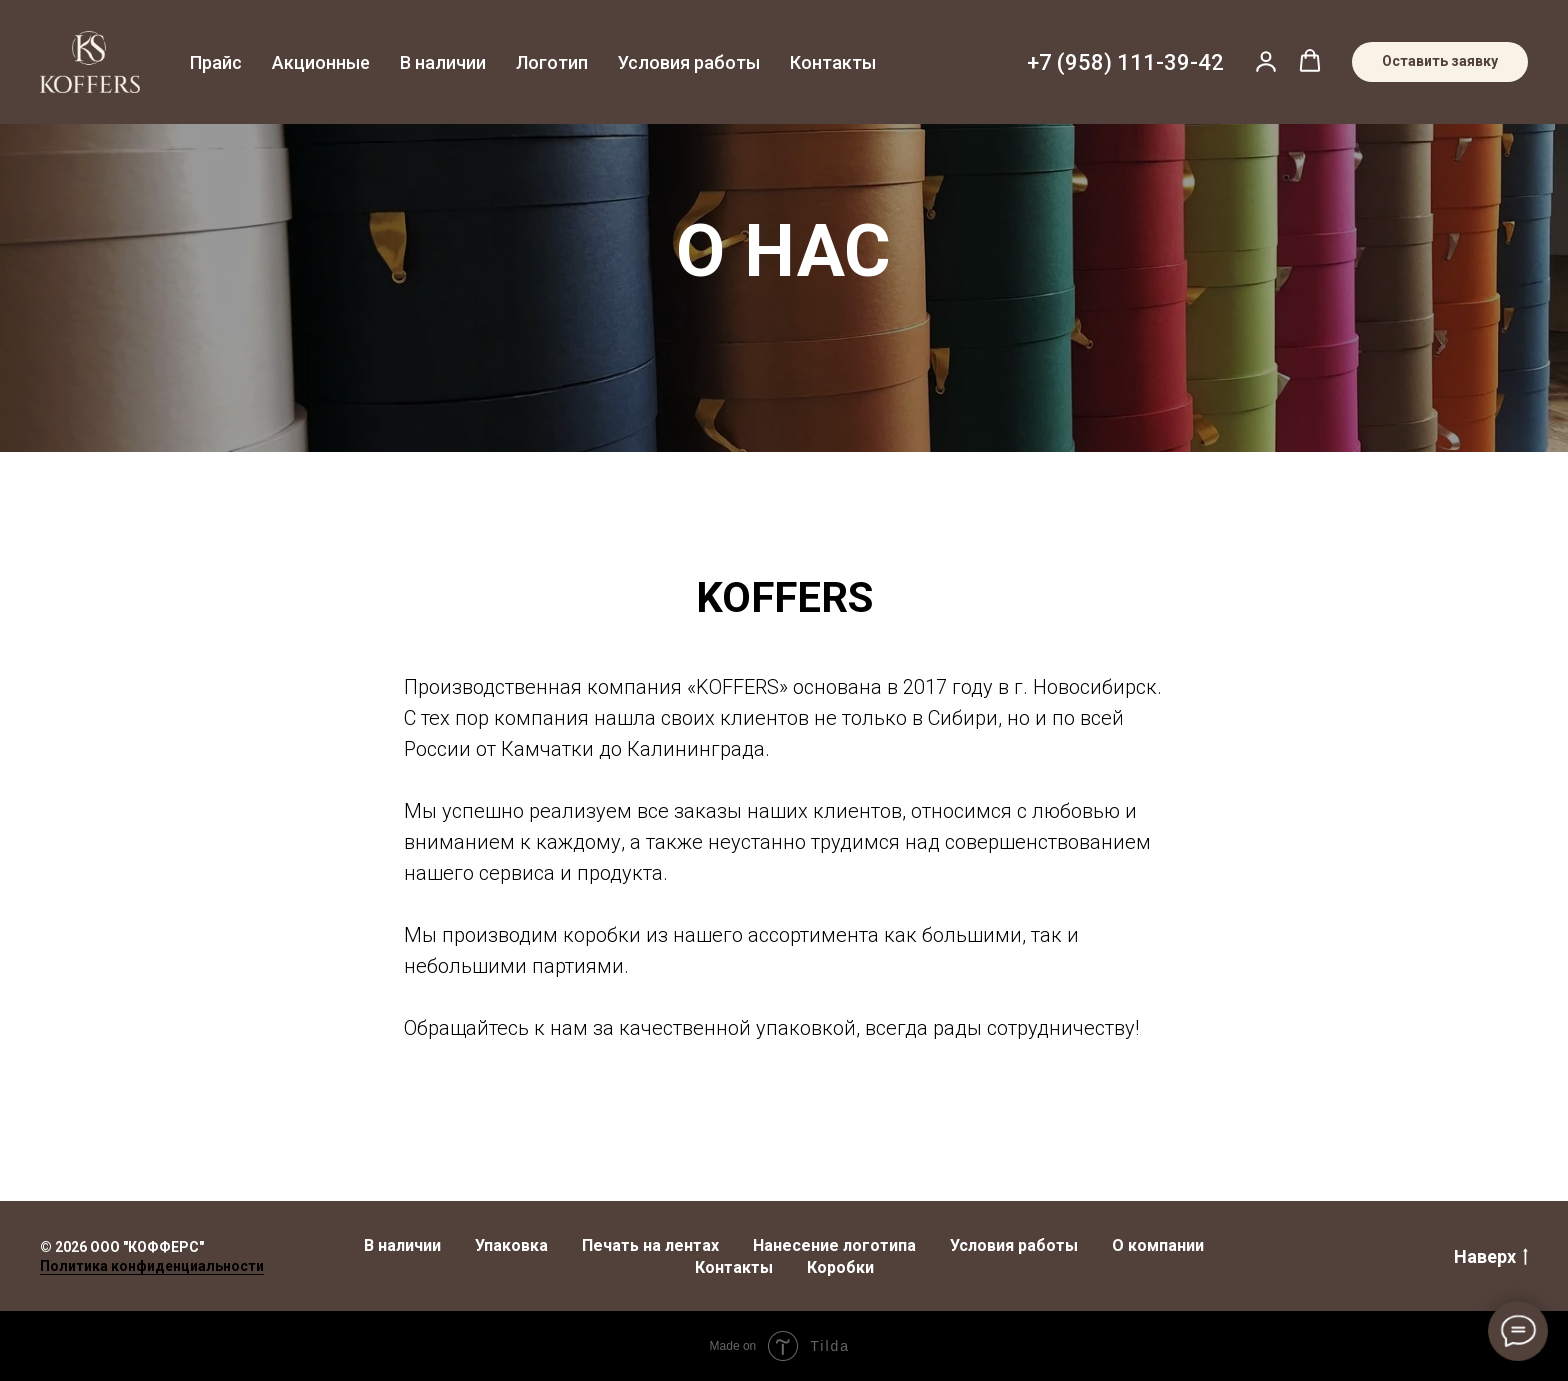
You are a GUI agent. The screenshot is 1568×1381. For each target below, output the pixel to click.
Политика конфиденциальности (152, 1266)
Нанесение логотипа (834, 1245)
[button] (1266, 61)
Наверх (1491, 1257)
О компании (1158, 1245)
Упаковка (511, 1245)
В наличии (443, 62)
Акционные (321, 62)
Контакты (833, 62)
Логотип (552, 62)
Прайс (216, 62)
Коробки (840, 1267)
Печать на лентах (650, 1245)
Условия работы (689, 62)
